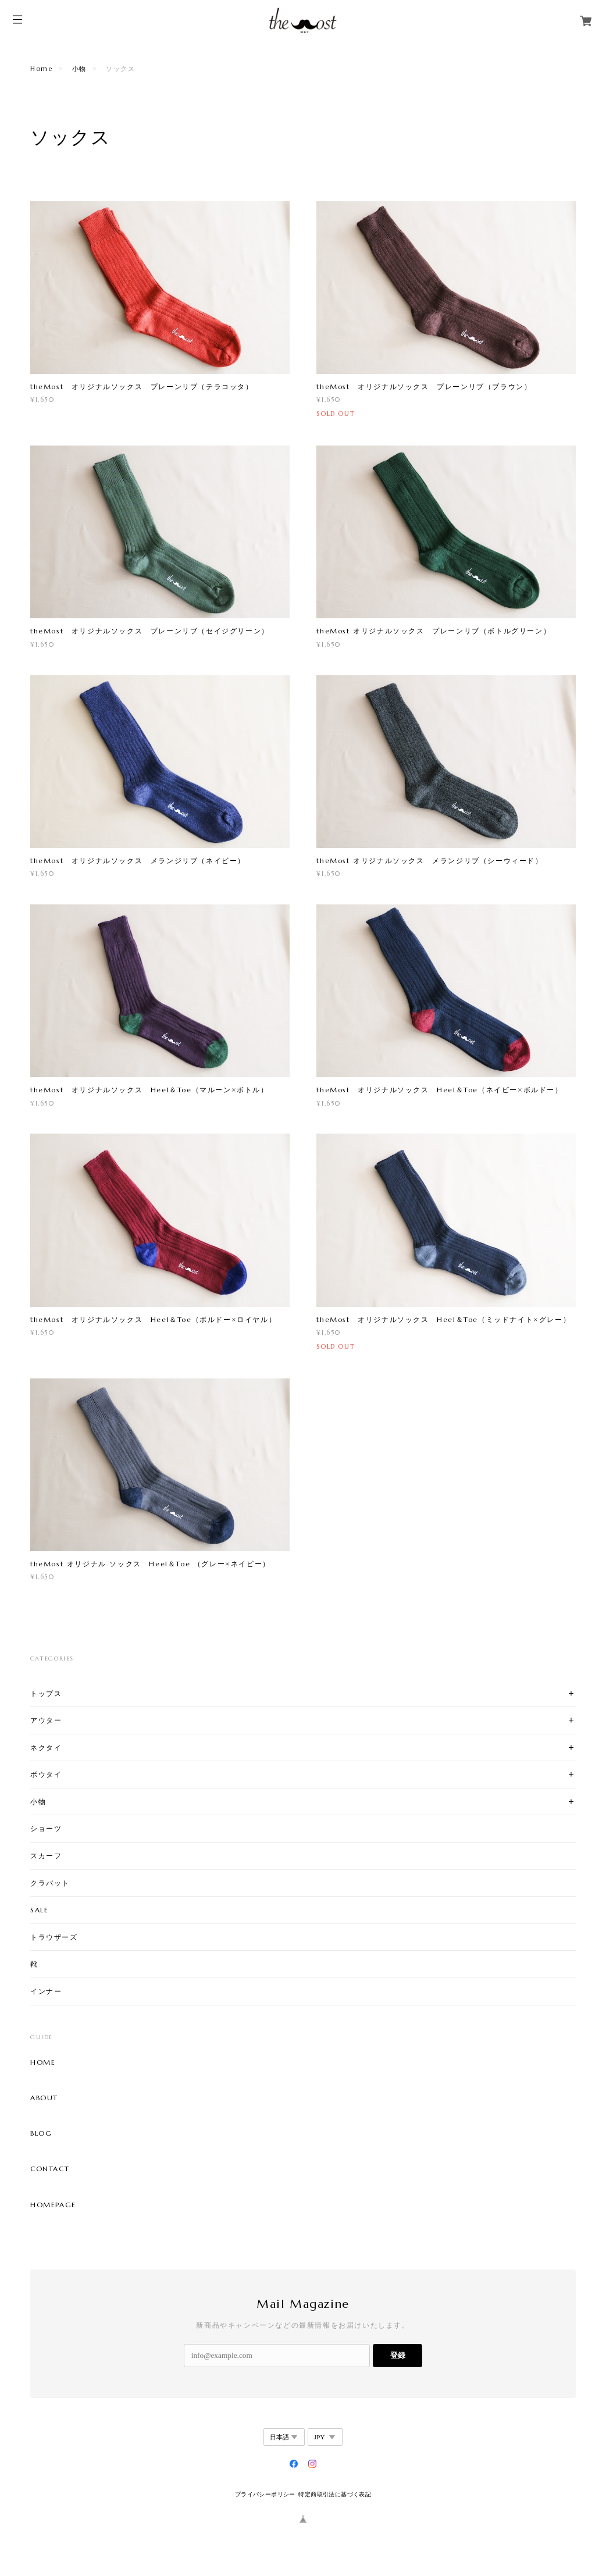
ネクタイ (46, 1747)
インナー (46, 1991)
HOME (42, 2062)
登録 (397, 2355)
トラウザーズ (54, 1937)
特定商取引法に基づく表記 (334, 2494)
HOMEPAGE (53, 2205)
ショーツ (46, 1828)
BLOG (41, 2133)
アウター (46, 1720)
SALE (39, 1909)
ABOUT (44, 2098)
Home (41, 69)
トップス (46, 1693)
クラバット (50, 1883)
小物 (79, 69)
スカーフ (46, 1855)
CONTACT (49, 2169)
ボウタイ (46, 1774)
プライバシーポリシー (265, 2494)
